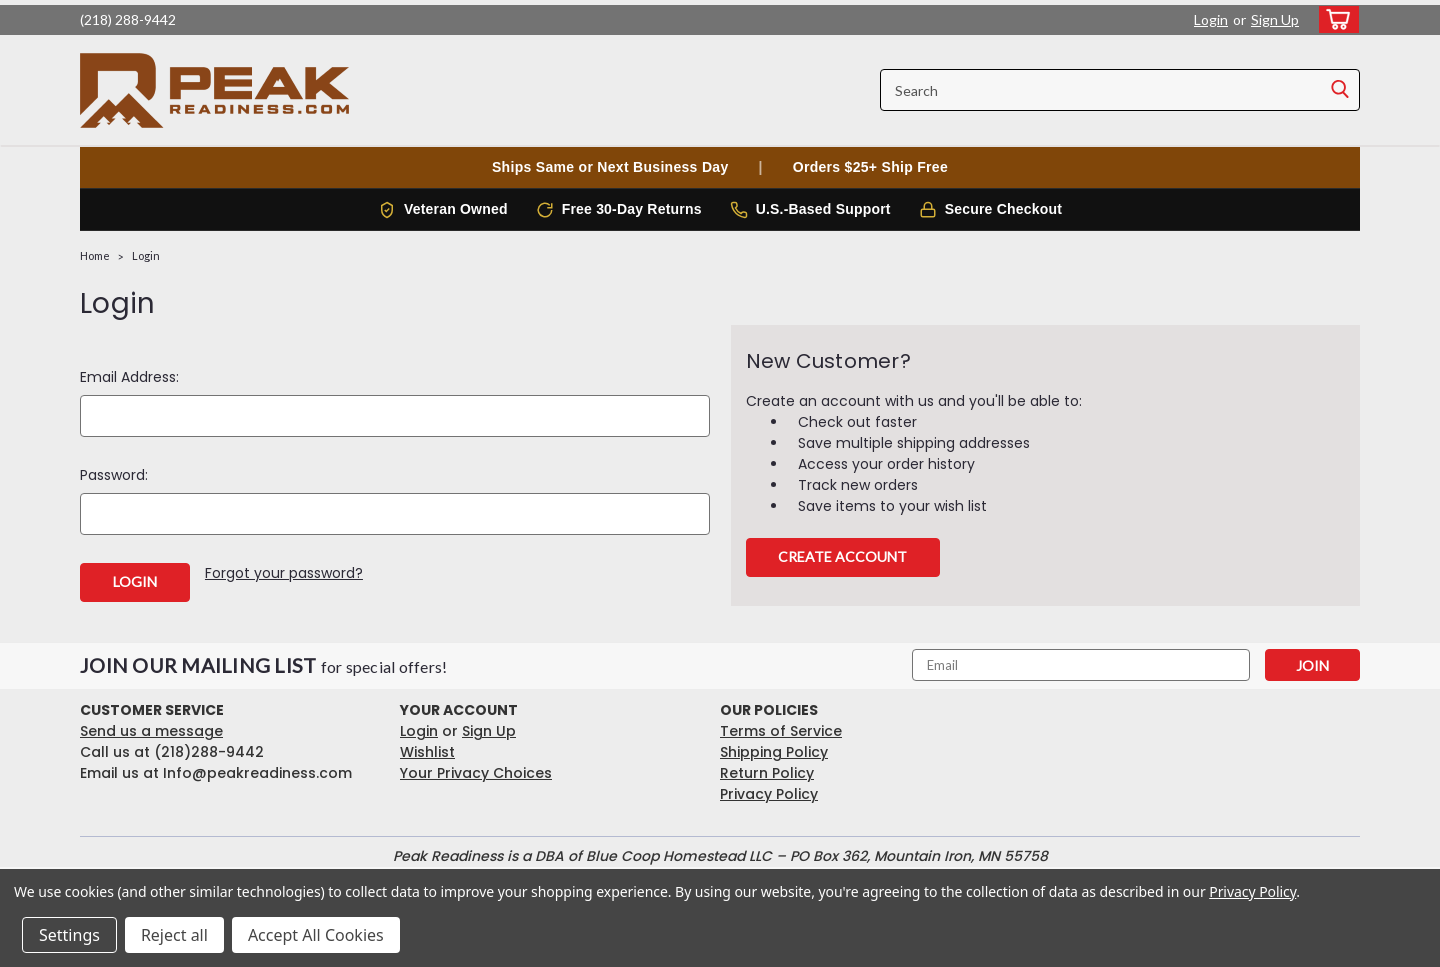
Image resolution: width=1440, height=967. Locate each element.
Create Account (842, 556)
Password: (114, 475)
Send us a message (151, 731)
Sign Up (1275, 19)
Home (95, 255)
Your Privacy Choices (476, 773)
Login (1211, 19)
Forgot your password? (284, 573)
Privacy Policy (769, 794)
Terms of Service (781, 731)
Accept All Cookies (316, 935)
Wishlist (427, 752)
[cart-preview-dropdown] (1334, 19)
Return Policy (767, 773)
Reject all (174, 935)
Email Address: (129, 377)
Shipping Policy (774, 752)
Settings (69, 935)
